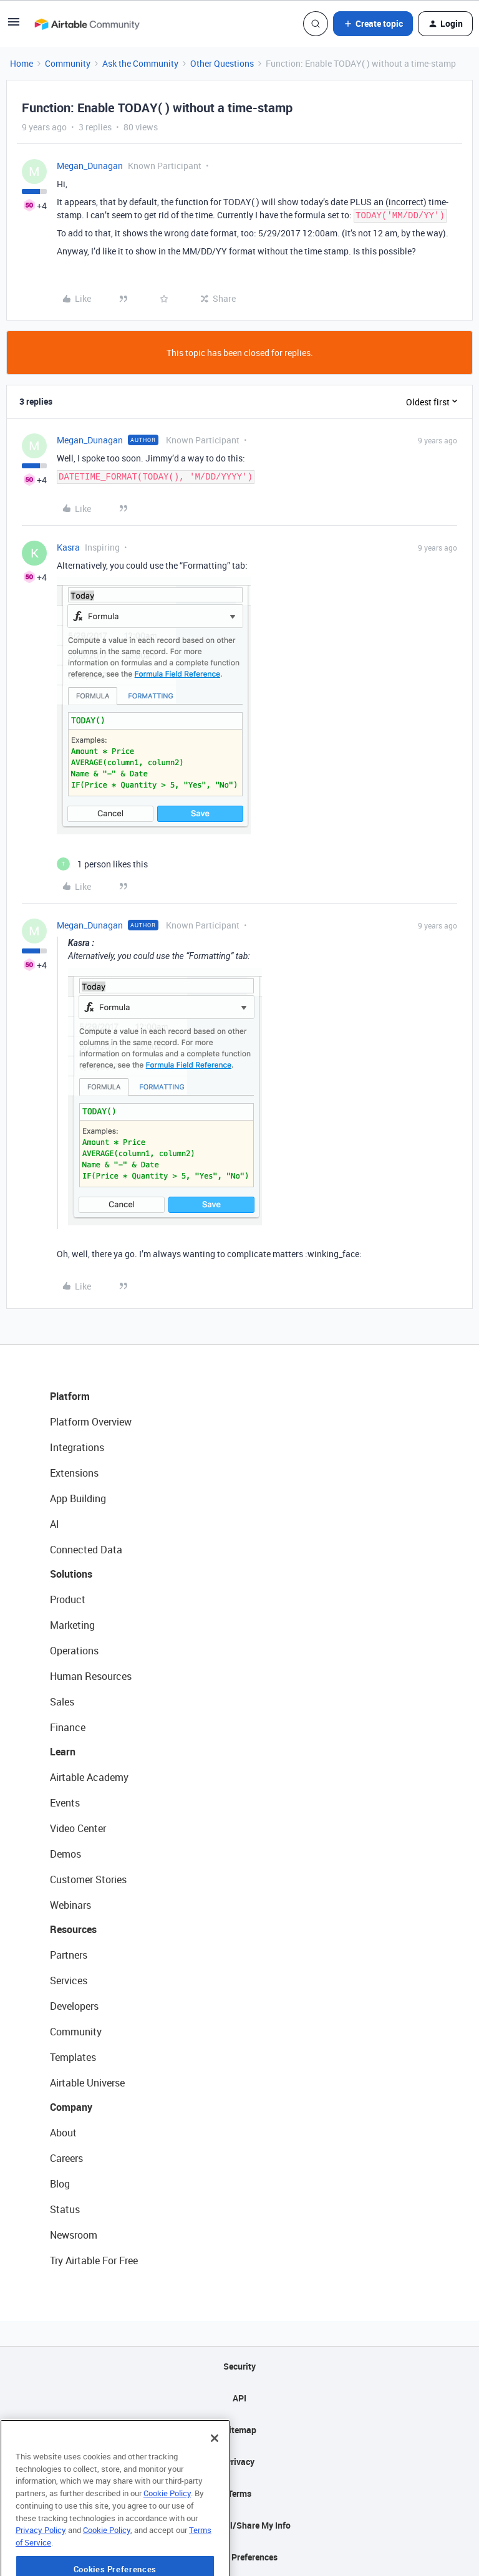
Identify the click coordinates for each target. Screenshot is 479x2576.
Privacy (239, 2461)
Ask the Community (140, 63)
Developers (74, 2006)
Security (239, 2366)
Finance (67, 1727)
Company (71, 2107)
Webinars (70, 1905)
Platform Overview (91, 1422)
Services (68, 1980)
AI (54, 1524)
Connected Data (86, 1549)
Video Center (78, 1828)
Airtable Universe (87, 2083)
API (239, 2398)
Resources (73, 1929)
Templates (73, 2057)
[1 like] (102, 864)
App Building (78, 1498)
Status (65, 2209)
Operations (74, 1650)
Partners (68, 1955)
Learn (62, 1751)
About (63, 2132)
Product (67, 1599)
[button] (13, 26)
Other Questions (222, 63)
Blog (60, 2184)
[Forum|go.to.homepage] (86, 23)
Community (67, 63)
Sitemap (239, 2430)
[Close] (214, 2476)
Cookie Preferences (240, 2557)
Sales (62, 1702)
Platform (70, 1396)
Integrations (77, 1447)
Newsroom (73, 2235)
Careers (66, 2158)
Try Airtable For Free (94, 2260)
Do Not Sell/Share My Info (240, 2525)
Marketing (72, 1625)
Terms (239, 2493)
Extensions (74, 1473)
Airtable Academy (89, 1777)
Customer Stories (88, 1879)
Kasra (68, 547)
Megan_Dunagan (90, 165)
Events (65, 1803)
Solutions (71, 1574)
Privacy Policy (41, 2568)
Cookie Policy (167, 2531)
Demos (65, 1854)
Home (21, 63)
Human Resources (91, 1676)
